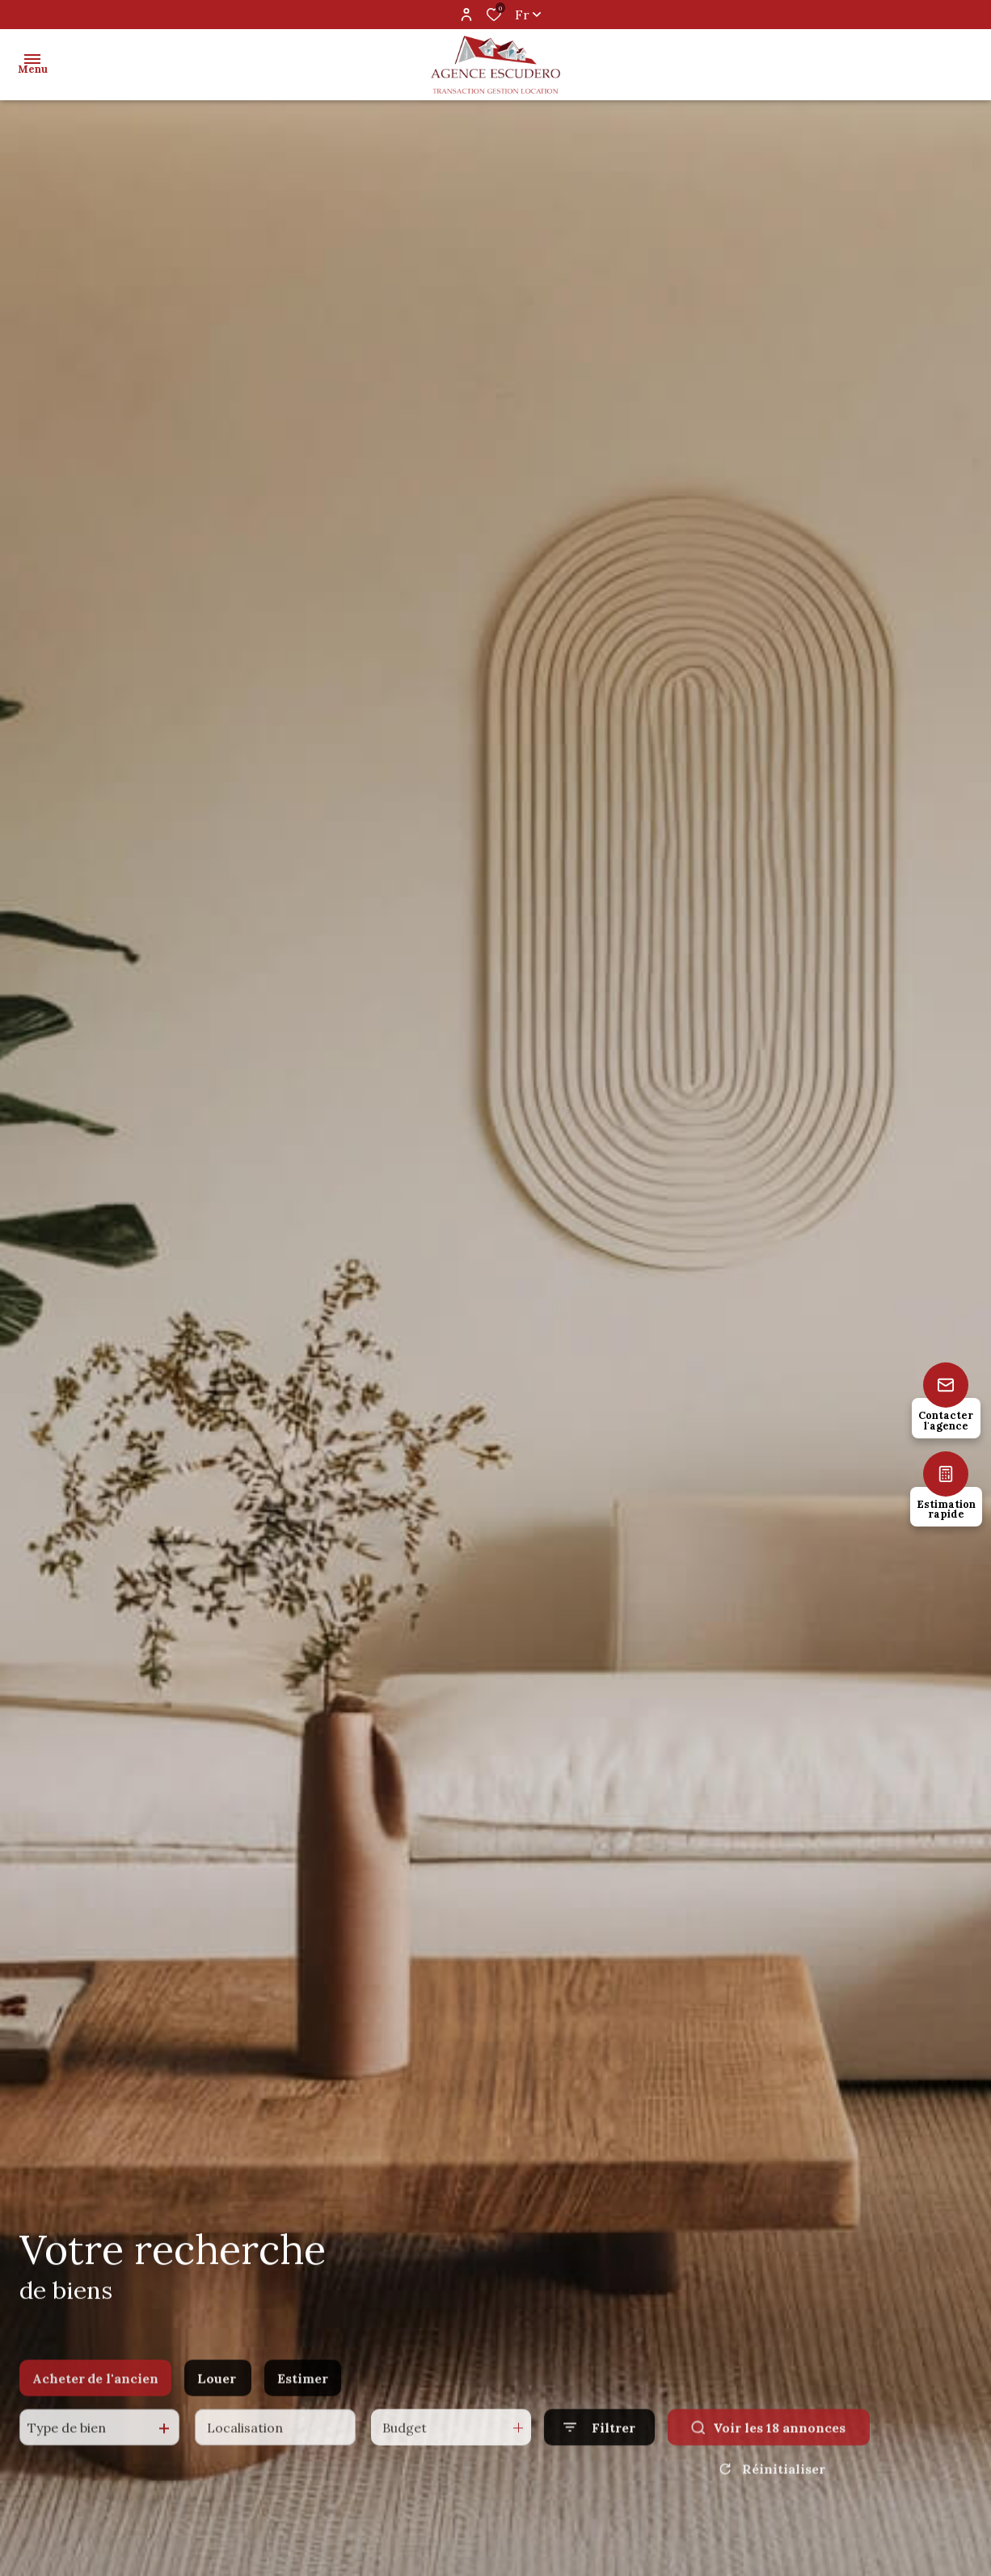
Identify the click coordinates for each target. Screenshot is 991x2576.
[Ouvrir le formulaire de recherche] (599, 2449)
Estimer (302, 2400)
